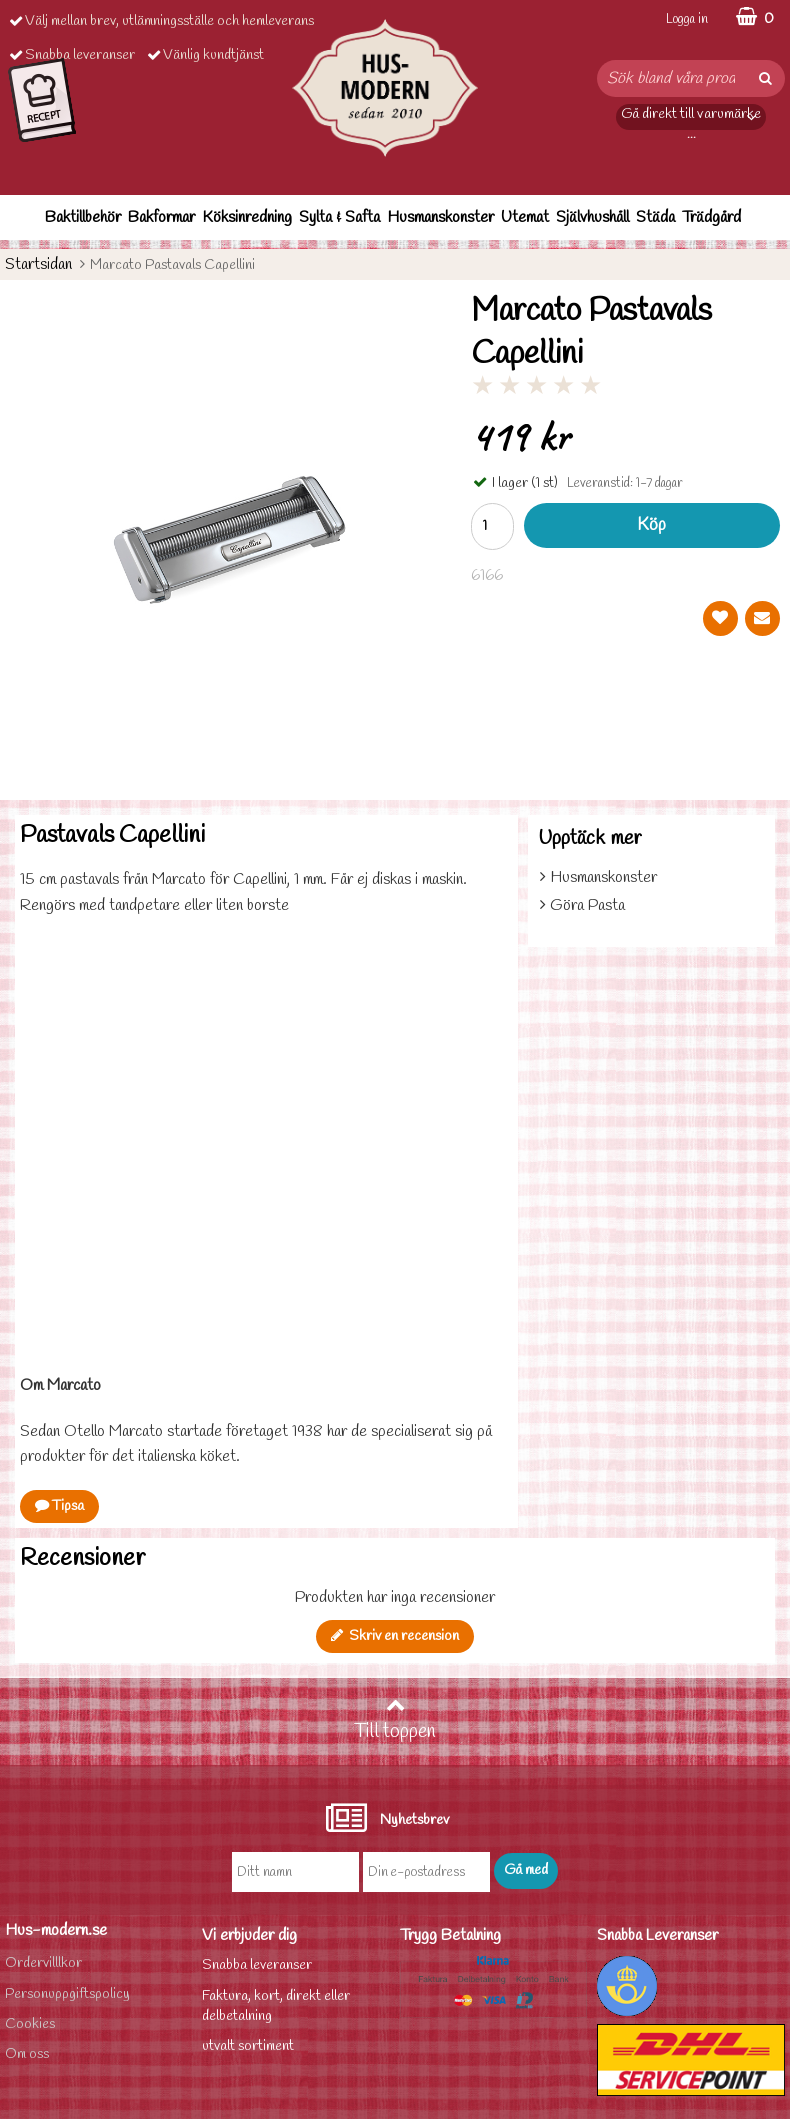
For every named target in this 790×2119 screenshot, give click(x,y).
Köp (651, 525)
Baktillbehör (83, 217)
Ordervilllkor (43, 1963)
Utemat (525, 217)
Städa (655, 217)
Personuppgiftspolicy (67, 1994)
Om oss (27, 2054)
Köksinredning (247, 217)
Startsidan (38, 264)
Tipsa (59, 1506)
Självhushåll (592, 217)
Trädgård (711, 217)
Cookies (30, 2024)
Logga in (687, 19)
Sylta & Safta (339, 217)
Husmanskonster (440, 217)
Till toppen (395, 1720)
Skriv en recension (395, 1636)
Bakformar (161, 217)
